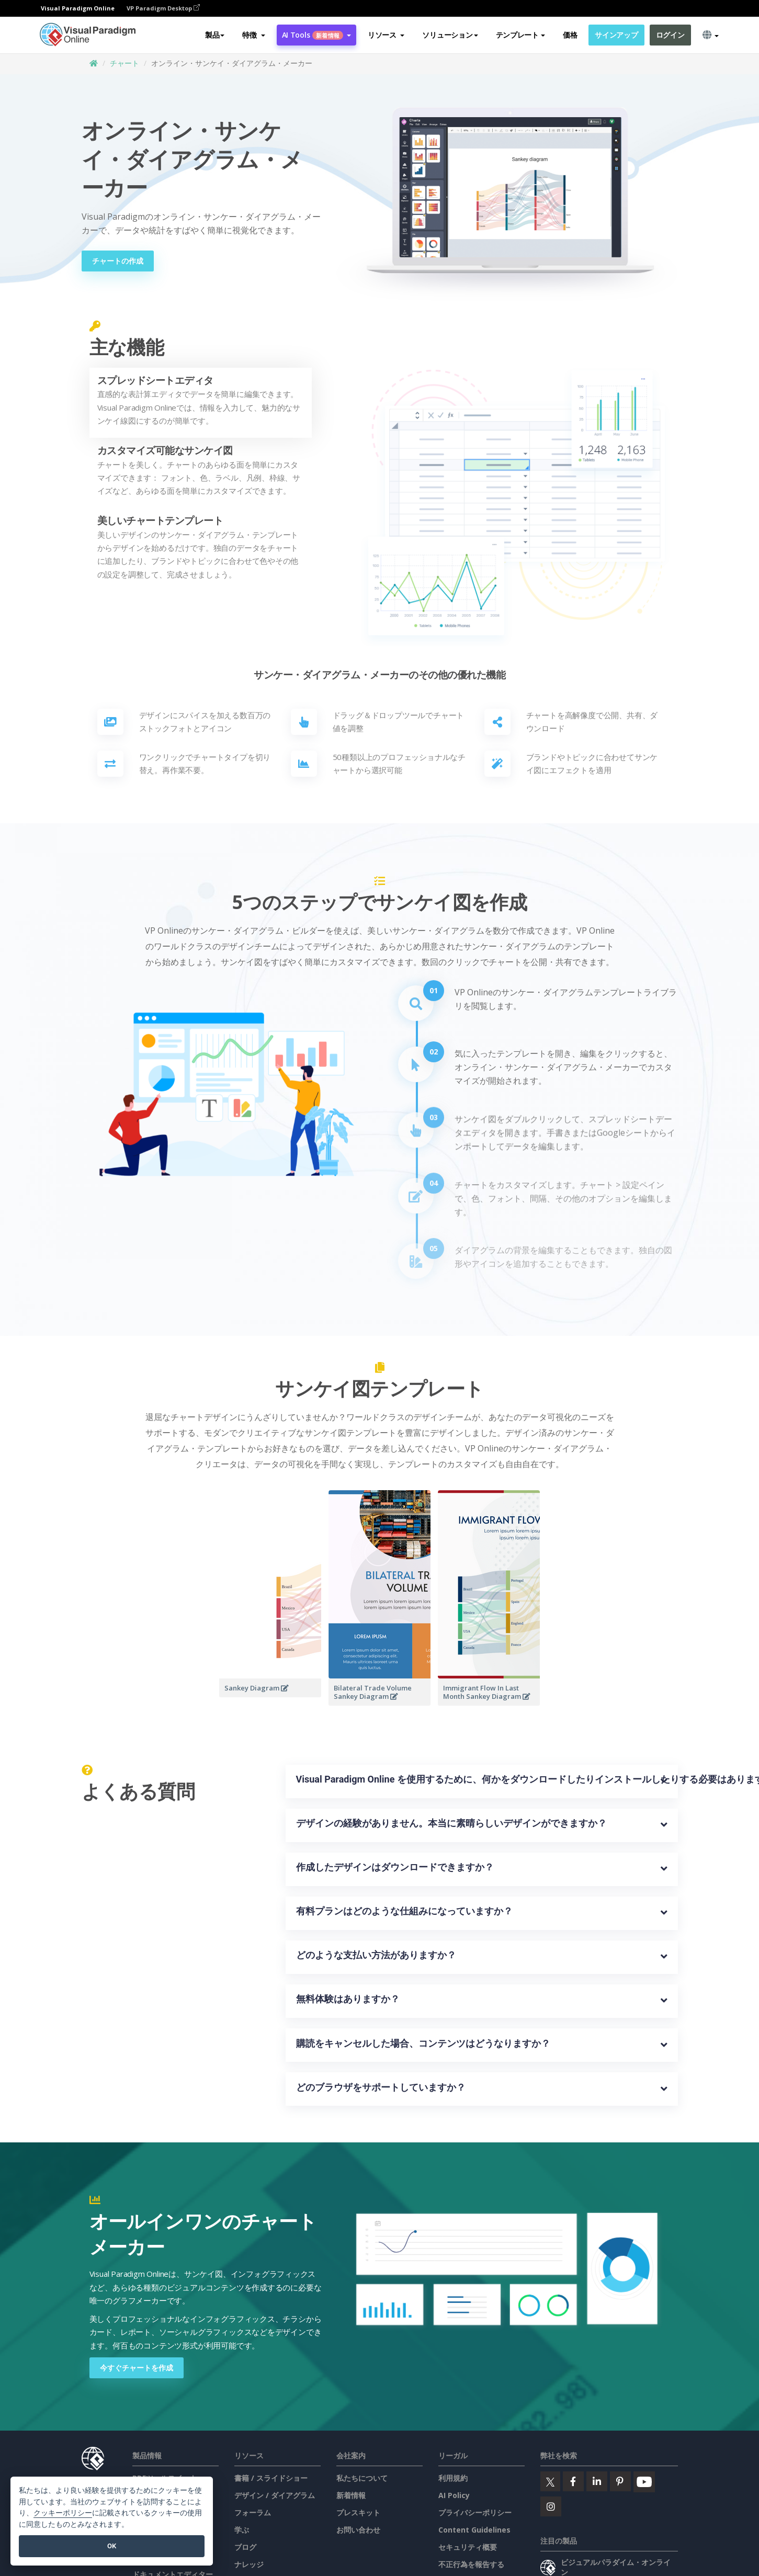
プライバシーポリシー (475, 2512)
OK (111, 2546)
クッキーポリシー (62, 2513)
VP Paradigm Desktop (163, 8)
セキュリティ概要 (467, 2547)
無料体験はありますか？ (348, 1998)
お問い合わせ (358, 2530)
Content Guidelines (474, 2530)
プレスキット (358, 2512)
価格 (570, 35)
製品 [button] (214, 35)
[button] (253, 35)
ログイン (670, 35)
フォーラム (252, 2512)
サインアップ (616, 35)
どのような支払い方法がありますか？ (376, 1954)
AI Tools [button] (316, 35)
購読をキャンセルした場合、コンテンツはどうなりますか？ (423, 2043)
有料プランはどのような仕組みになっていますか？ (404, 1910)
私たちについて (362, 2478)
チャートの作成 (117, 261)
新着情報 (351, 2495)
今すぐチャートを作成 (136, 2368)
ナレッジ (249, 2564)
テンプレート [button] (520, 35)
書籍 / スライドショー (271, 2478)
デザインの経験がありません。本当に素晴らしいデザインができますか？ (451, 1823)
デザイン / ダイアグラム (274, 2495)
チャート (124, 63)
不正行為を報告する (471, 2564)
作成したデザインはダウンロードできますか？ (395, 1867)
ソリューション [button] (450, 35)
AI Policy (454, 2495)
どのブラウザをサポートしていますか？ (381, 2087)
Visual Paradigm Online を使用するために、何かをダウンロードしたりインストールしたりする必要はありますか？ (481, 1779)
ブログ (245, 2547)
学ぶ (241, 2530)
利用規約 (453, 2478)
